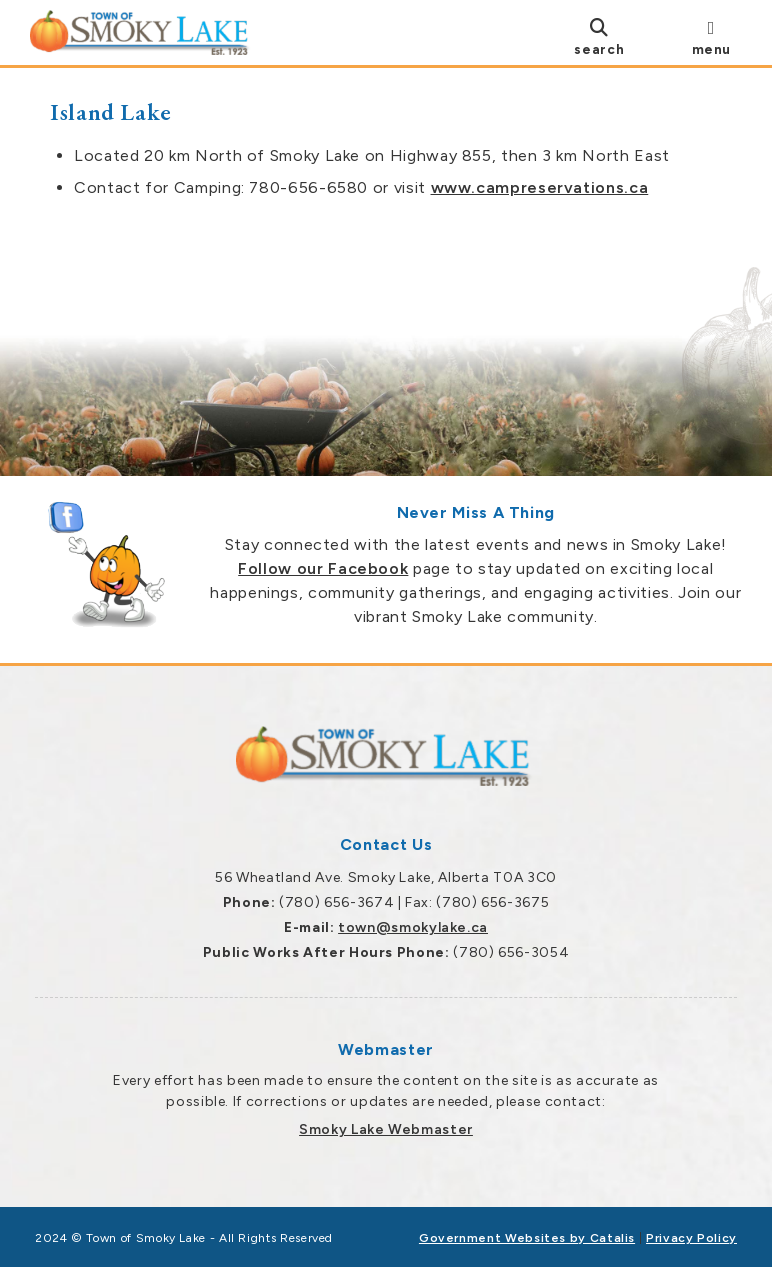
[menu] (711, 36)
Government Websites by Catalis (527, 1238)
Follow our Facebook (323, 568)
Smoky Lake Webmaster (386, 1129)
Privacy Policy (691, 1238)
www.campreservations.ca (540, 187)
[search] (599, 36)
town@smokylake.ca (413, 927)
